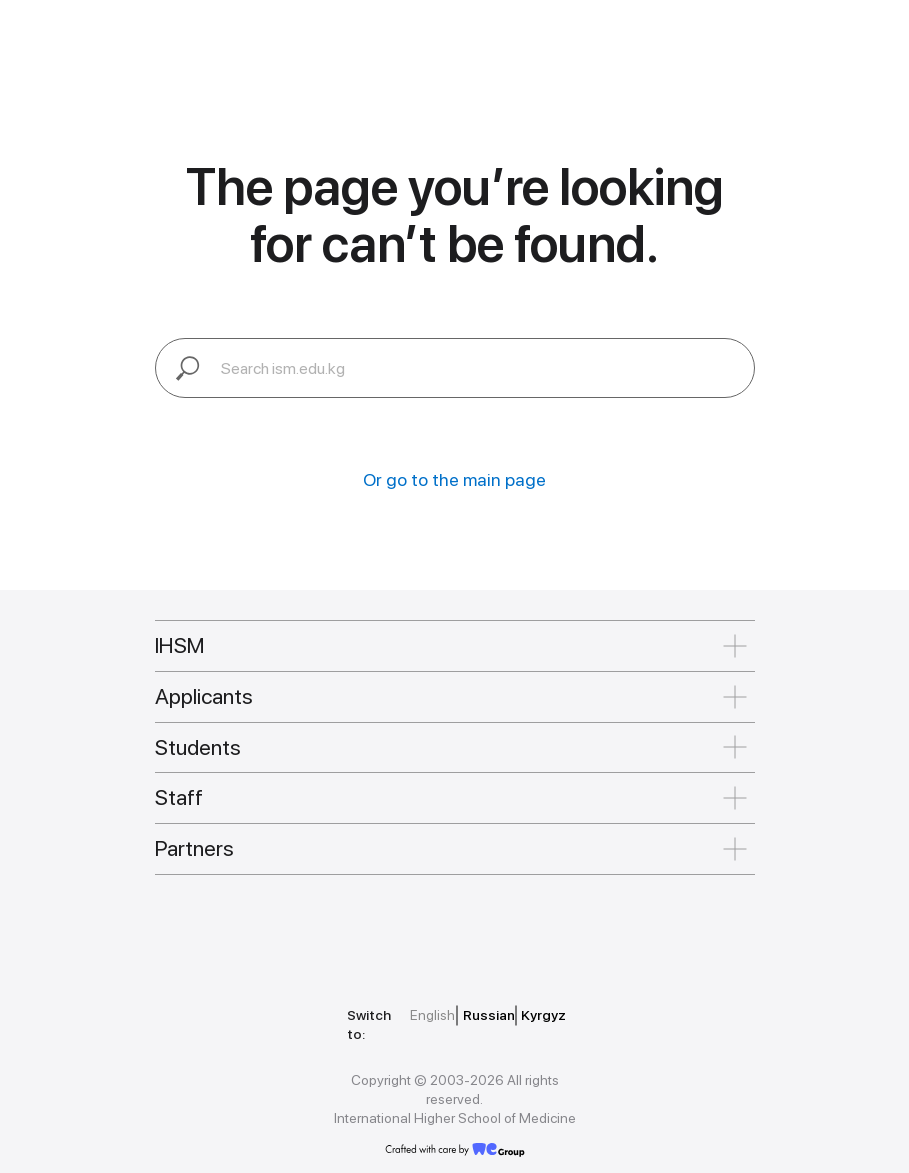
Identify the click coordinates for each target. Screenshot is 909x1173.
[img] (245, 930)
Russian (489, 1015)
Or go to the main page (454, 479)
